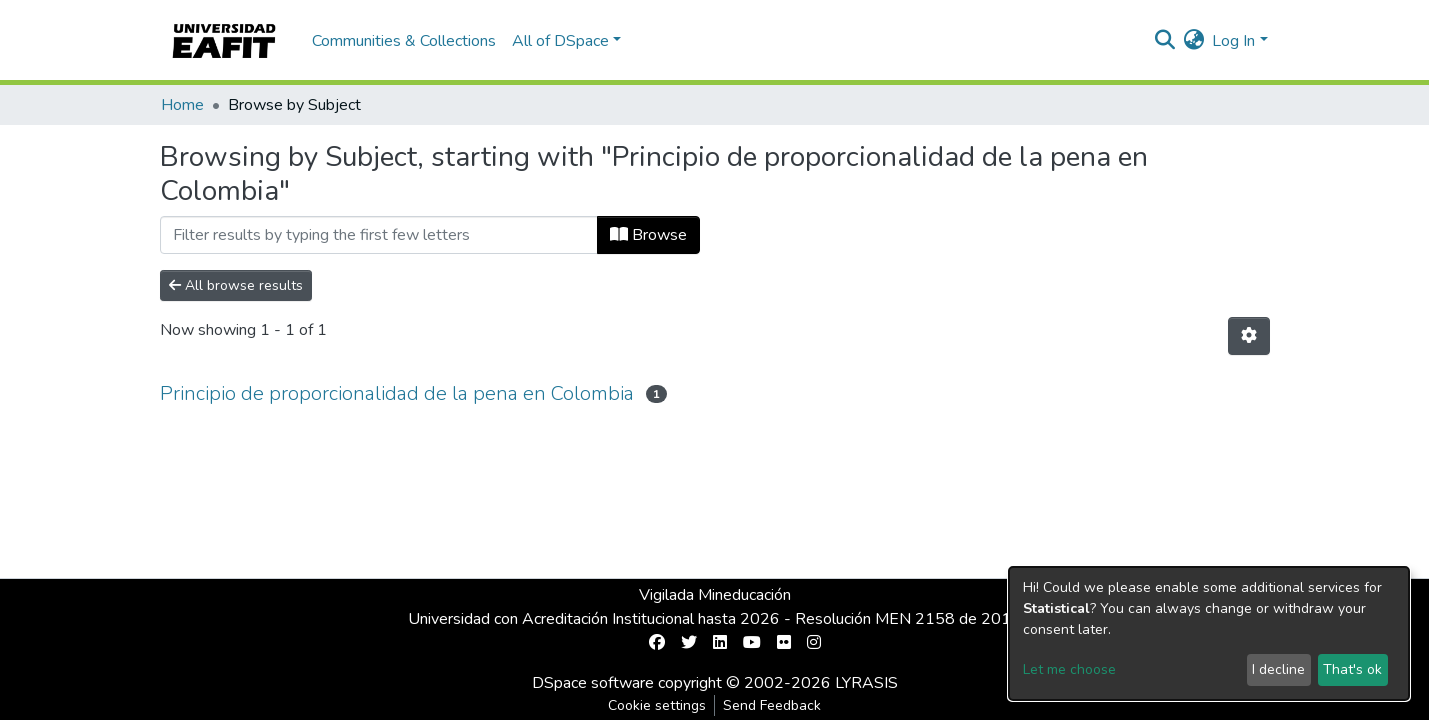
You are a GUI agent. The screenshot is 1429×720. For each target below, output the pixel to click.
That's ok (1352, 669)
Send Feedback (772, 705)
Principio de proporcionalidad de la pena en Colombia (397, 393)
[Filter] (379, 235)
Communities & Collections (404, 41)
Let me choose (1069, 669)
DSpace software (593, 683)
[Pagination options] (1249, 336)
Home (182, 105)
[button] (1193, 41)
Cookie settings (657, 705)
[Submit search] (1164, 41)
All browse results (236, 285)
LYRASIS (866, 683)
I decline (1278, 669)
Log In (1233, 41)
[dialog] (1209, 633)
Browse (648, 235)
